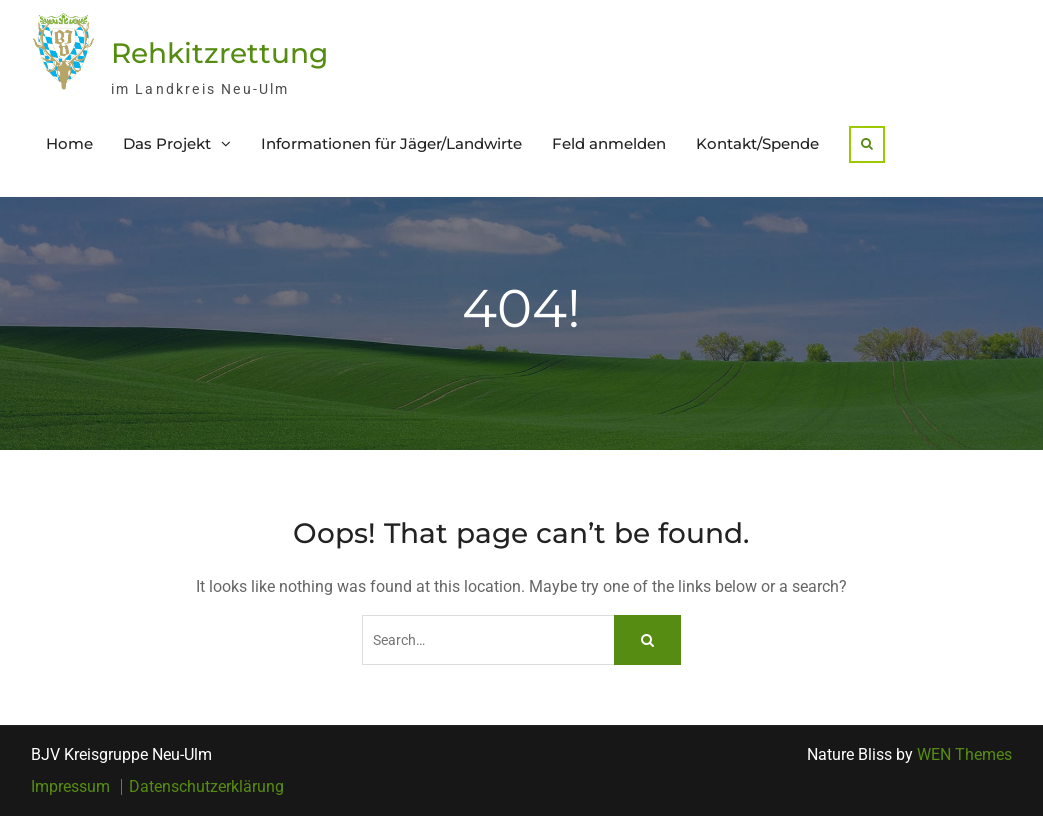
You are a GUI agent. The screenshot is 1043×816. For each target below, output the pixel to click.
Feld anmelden (609, 143)
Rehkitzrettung (219, 53)
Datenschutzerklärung (206, 787)
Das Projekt (167, 143)
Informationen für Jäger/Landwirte (391, 143)
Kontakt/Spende (757, 143)
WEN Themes (964, 754)
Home (69, 143)
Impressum (70, 787)
